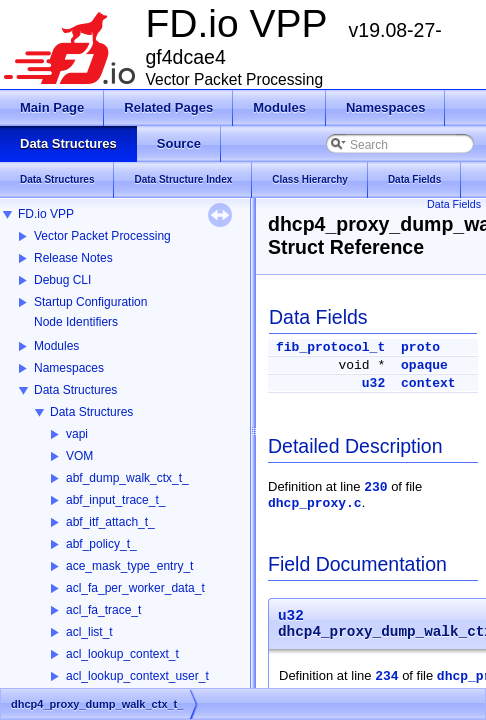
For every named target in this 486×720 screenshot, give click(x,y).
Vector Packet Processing (102, 236)
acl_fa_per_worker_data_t (135, 588)
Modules (56, 346)
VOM (79, 456)
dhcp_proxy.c (315, 503)
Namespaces (69, 368)
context (428, 383)
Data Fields (454, 204)
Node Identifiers (76, 322)
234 (386, 676)
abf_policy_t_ (101, 544)
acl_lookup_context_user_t (137, 676)
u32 (373, 383)
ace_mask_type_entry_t (129, 566)
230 (375, 487)
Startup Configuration (90, 302)
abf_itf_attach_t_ (110, 522)
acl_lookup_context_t (122, 654)
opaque (424, 365)
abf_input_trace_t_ (115, 500)
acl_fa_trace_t (103, 610)
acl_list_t (89, 632)
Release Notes (73, 258)
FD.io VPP (46, 214)
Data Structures (75, 390)
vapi (77, 434)
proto (420, 347)
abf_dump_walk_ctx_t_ (127, 478)
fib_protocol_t (330, 347)
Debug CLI (62, 280)
